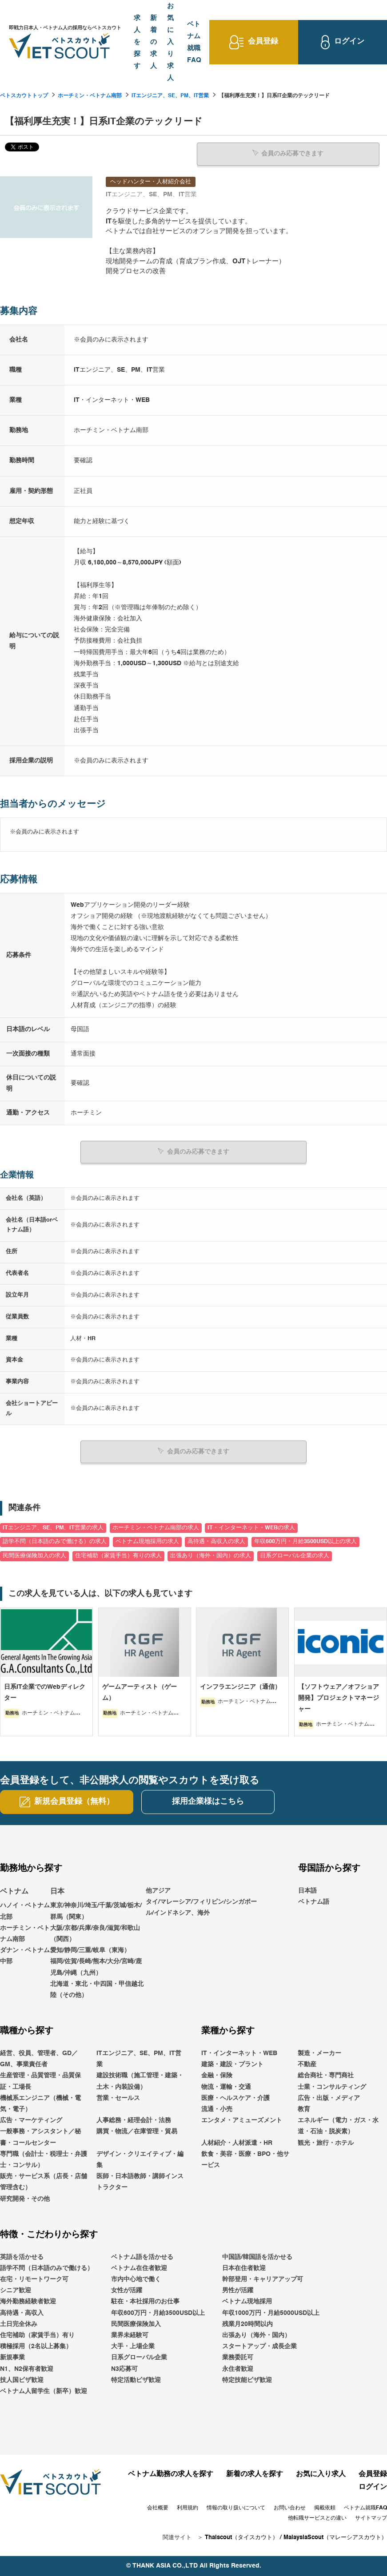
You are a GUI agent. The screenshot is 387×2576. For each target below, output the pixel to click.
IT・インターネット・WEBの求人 (251, 1527)
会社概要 (157, 2507)
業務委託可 (237, 2357)
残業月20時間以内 (247, 2324)
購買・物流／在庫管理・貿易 (136, 2131)
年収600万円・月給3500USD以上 (158, 2313)
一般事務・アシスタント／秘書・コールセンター (40, 2137)
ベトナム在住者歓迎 (139, 2268)
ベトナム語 (313, 1901)
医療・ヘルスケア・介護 (235, 2098)
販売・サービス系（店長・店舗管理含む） (43, 2182)
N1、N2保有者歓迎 (26, 2369)
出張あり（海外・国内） (256, 2335)
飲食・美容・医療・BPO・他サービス (245, 2159)
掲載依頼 (324, 2507)
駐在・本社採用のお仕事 (145, 2301)
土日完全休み (18, 2324)
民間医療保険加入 (136, 2324)
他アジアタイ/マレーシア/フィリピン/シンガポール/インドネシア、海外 (201, 1901)
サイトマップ (371, 2518)
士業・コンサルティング (332, 2087)
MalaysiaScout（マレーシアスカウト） (335, 2537)
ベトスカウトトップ (24, 96)
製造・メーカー (319, 2053)
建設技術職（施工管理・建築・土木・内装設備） (140, 2081)
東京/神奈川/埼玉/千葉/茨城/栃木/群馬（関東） (96, 1911)
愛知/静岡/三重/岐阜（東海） (90, 1950)
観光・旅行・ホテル (326, 2142)
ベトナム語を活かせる (142, 2257)
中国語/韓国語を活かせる (257, 2257)
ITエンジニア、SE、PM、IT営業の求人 (53, 1527)
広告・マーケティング (31, 2120)
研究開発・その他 (25, 2198)
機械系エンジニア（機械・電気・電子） (40, 2103)
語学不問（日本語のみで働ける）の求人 (55, 1541)
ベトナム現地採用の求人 (147, 1541)
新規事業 (12, 2357)
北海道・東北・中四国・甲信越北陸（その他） (97, 1989)
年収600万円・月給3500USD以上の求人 (305, 1541)
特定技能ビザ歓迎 (247, 2380)
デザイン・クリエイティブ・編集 (140, 2159)
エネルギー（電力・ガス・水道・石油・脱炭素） (338, 2126)
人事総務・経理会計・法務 (133, 2120)
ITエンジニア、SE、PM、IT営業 (170, 96)
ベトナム (14, 1891)
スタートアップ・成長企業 (259, 2346)
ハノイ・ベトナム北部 (25, 1911)
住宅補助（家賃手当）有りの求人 (118, 1555)
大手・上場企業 (133, 2346)
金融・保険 (216, 2075)
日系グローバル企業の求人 (294, 1555)
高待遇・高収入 (22, 2313)
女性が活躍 (126, 2290)
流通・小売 (216, 2109)
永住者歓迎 (237, 2369)
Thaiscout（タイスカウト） (241, 2537)
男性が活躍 (237, 2290)
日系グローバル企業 (139, 2357)
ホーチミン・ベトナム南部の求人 (155, 1527)
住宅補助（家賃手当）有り (37, 2335)
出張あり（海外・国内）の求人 (210, 1555)
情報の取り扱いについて (236, 2507)
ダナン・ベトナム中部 (25, 1956)
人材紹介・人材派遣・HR (236, 2142)
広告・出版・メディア (329, 2098)
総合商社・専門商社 (326, 2075)
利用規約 (187, 2507)
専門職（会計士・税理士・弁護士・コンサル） (43, 2159)
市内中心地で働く (136, 2279)
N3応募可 (124, 2369)
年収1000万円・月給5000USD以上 (270, 2313)
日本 (57, 1891)
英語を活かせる (22, 2257)
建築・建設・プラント (232, 2064)
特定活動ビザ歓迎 (136, 2380)
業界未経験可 (129, 2335)
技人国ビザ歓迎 (22, 2380)
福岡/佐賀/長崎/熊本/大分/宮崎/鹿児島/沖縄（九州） (96, 1967)
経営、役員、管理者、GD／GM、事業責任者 (39, 2058)
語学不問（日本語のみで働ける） (46, 2268)
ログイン (373, 2486)
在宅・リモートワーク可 (34, 2279)
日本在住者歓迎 (244, 2268)
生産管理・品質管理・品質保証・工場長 (40, 2081)
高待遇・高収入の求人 (216, 1541)
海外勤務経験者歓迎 (28, 2301)
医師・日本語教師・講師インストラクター (140, 2182)
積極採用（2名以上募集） (36, 2346)
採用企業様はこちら (208, 1802)
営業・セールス (118, 2098)
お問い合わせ (290, 2507)
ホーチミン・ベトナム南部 (90, 96)
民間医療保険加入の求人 (34, 1555)
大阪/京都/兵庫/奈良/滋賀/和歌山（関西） (95, 1933)
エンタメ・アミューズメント (241, 2120)
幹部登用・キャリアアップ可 (262, 2279)
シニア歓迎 (15, 2290)
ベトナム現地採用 (247, 2301)
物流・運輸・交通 (226, 2087)
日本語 (307, 1890)
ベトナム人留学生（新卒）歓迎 (43, 2391)
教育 (304, 2109)
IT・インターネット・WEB (239, 2053)
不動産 (307, 2064)
